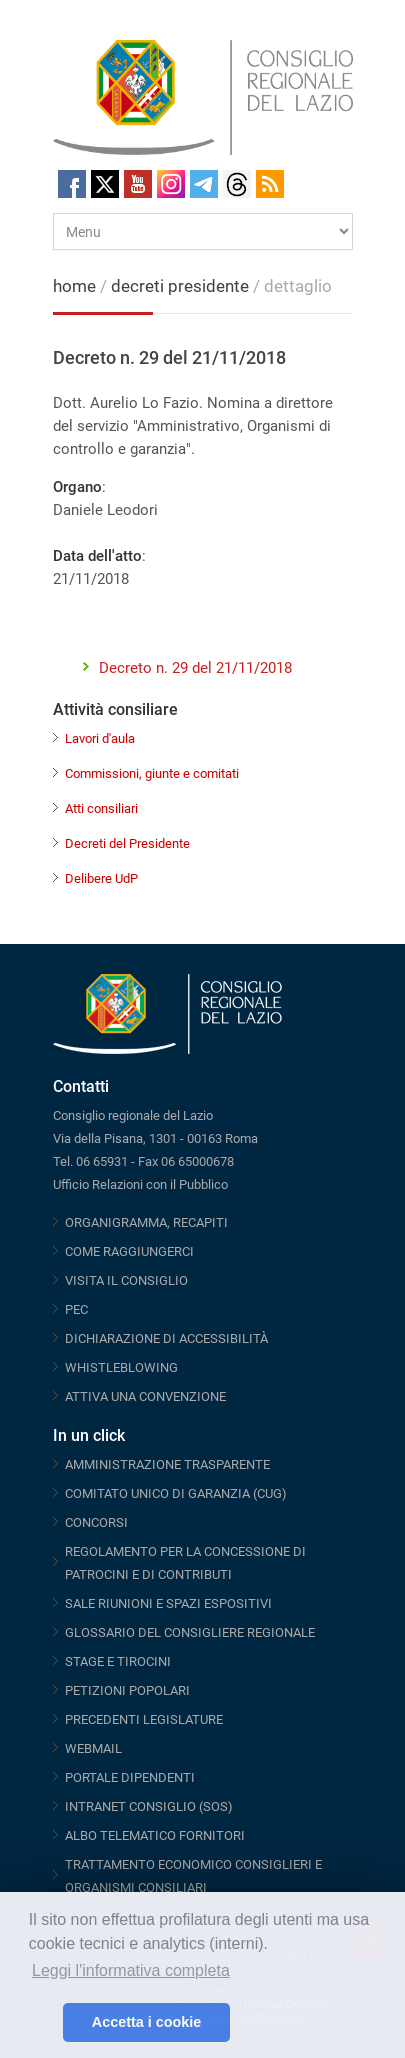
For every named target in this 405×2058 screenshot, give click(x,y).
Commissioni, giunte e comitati (152, 773)
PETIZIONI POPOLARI (127, 1690)
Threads (237, 184)
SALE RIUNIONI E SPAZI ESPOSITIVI (168, 1603)
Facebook (72, 184)
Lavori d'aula (100, 738)
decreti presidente (182, 286)
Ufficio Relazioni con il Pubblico (140, 1184)
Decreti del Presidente (127, 843)
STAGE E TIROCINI (118, 1661)
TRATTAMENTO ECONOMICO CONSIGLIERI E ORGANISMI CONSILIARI (193, 1876)
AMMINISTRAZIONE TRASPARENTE (167, 1464)
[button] (42, 2023)
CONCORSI (96, 1522)
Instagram (171, 184)
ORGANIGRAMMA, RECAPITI (146, 1222)
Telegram (204, 184)
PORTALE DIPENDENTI (130, 1777)
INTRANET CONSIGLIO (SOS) (149, 1806)
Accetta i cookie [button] (147, 2022)
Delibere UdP (101, 878)
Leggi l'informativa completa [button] (131, 1970)
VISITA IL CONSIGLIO (126, 1280)
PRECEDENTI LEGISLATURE (144, 1719)
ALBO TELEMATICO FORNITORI (155, 1835)
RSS (270, 184)
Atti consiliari (101, 808)
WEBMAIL (93, 1748)
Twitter (105, 184)
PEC (76, 1309)
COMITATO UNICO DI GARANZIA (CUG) (176, 1493)
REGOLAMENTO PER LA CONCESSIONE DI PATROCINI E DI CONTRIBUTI (185, 1563)
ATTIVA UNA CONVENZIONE (145, 1396)
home (74, 286)
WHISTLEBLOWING (121, 1367)
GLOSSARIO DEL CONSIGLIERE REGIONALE (190, 1632)
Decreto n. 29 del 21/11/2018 (195, 668)
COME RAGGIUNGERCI (129, 1251)
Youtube (138, 184)
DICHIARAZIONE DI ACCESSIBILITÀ (166, 1338)
